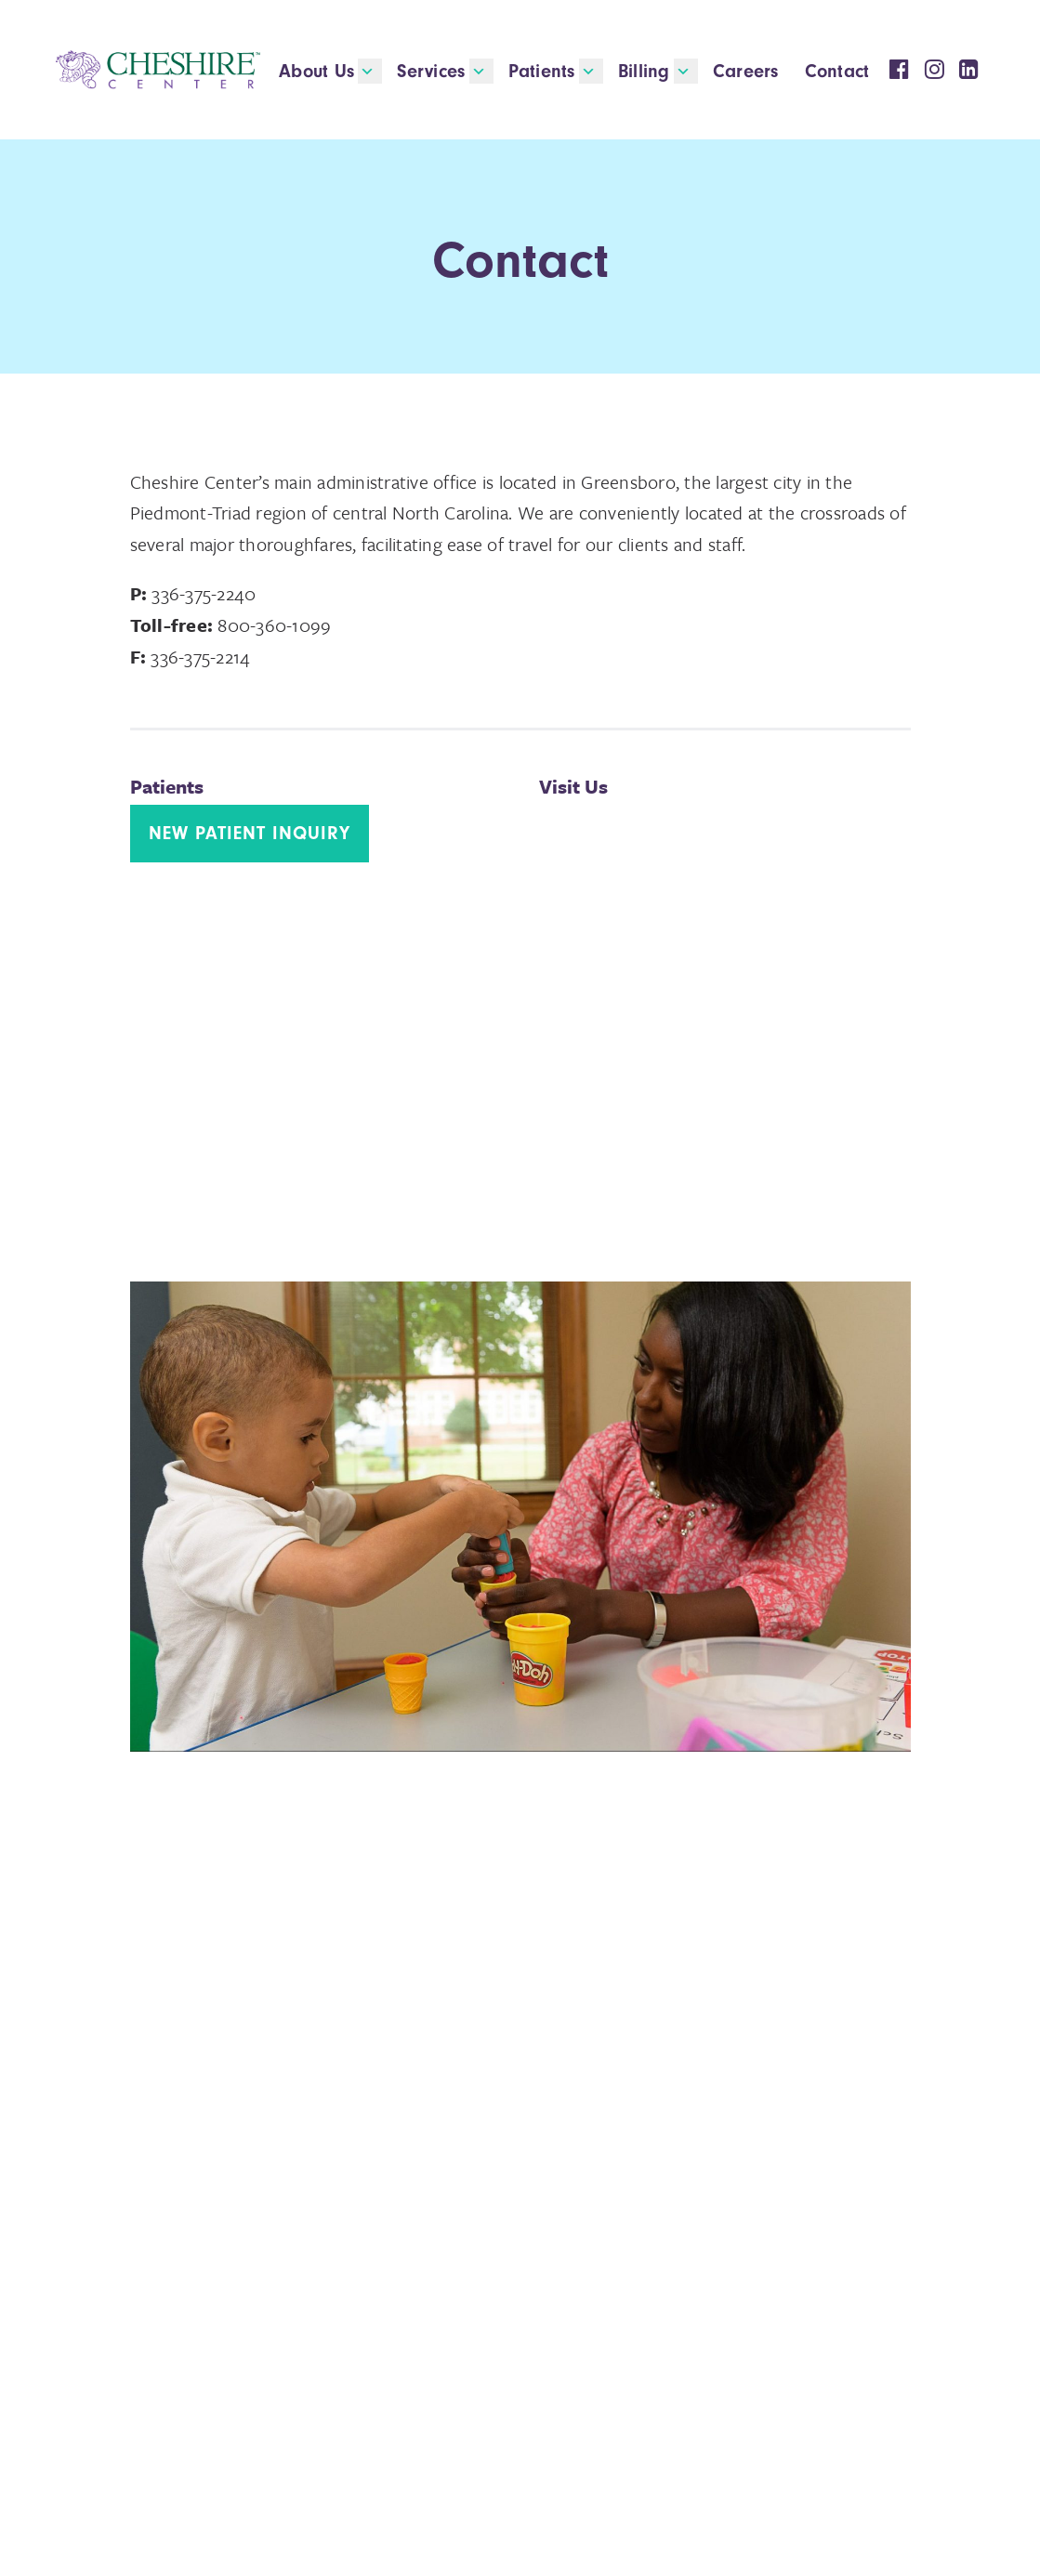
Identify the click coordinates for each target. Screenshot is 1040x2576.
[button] (370, 71)
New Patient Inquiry (249, 833)
